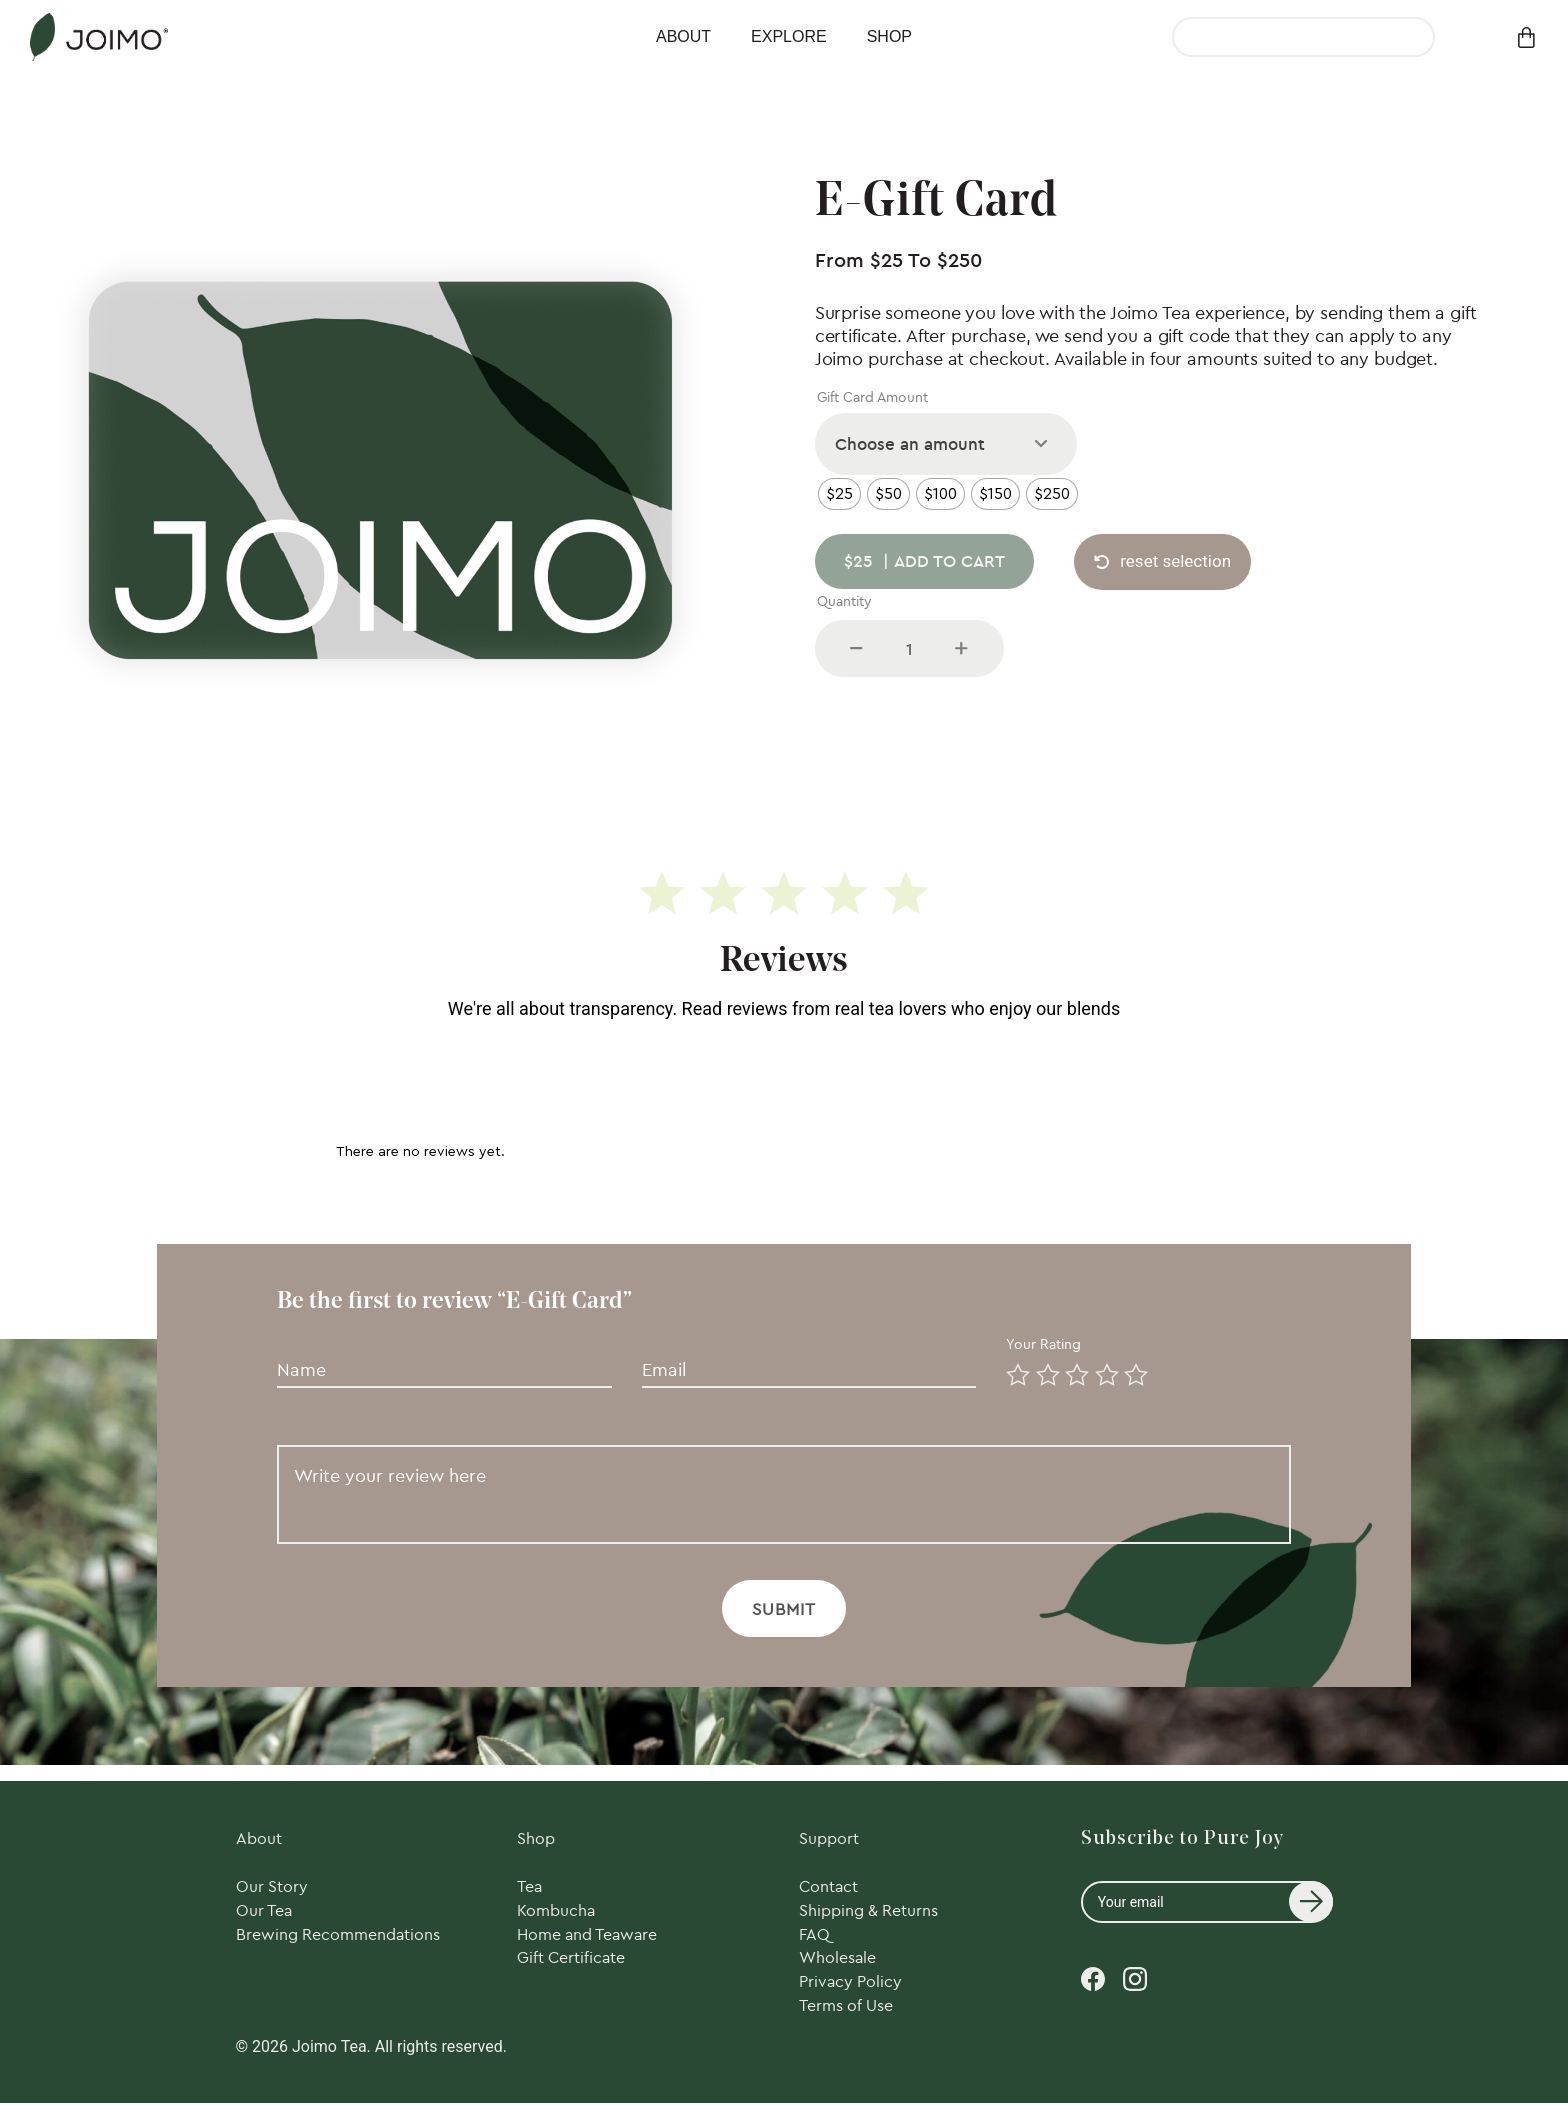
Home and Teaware (587, 1936)
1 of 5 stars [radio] (1014, 1371)
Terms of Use (846, 2008)
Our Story (272, 1888)
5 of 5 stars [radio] (1132, 1371)
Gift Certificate (571, 1960)
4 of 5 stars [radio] (1103, 1371)
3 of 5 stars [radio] (1073, 1371)
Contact (828, 1888)
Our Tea (264, 1912)
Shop (889, 36)
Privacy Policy (850, 1984)
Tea (529, 1888)
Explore (789, 36)
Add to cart (925, 562)
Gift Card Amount (872, 397)
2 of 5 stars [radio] (1044, 1371)
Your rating (1045, 1344)
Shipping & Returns (868, 1912)
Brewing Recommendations (338, 1936)
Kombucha (556, 1912)
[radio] (839, 494)
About (683, 36)
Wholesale (837, 1960)
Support (829, 1839)
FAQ (814, 1936)
